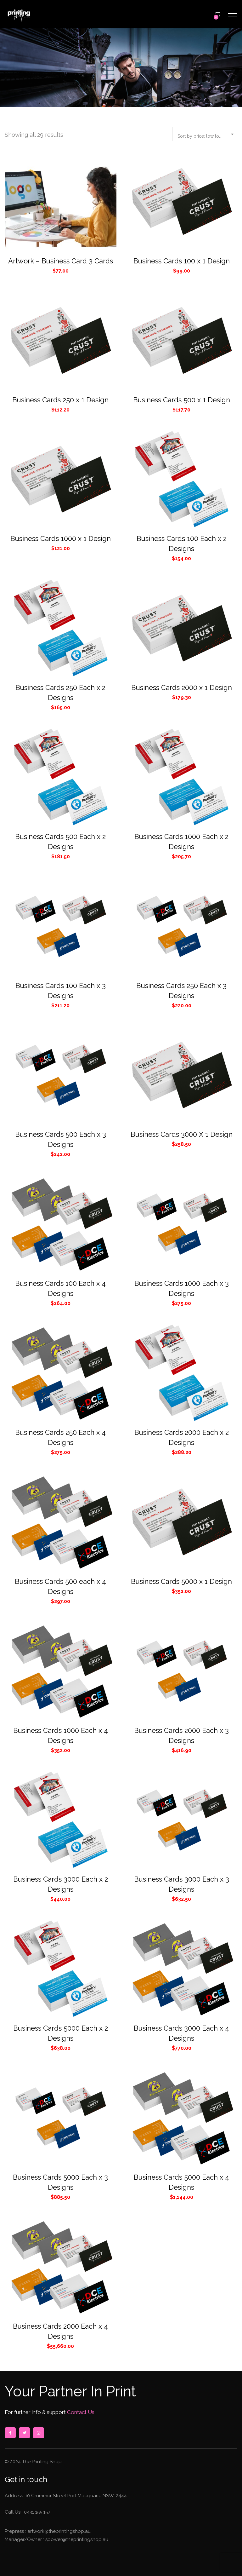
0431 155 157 (37, 2512)
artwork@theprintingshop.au (58, 2531)
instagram (38, 2432)
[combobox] (204, 134)
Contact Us (80, 2412)
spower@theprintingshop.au (76, 2539)
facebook (10, 2432)
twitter (24, 2432)
